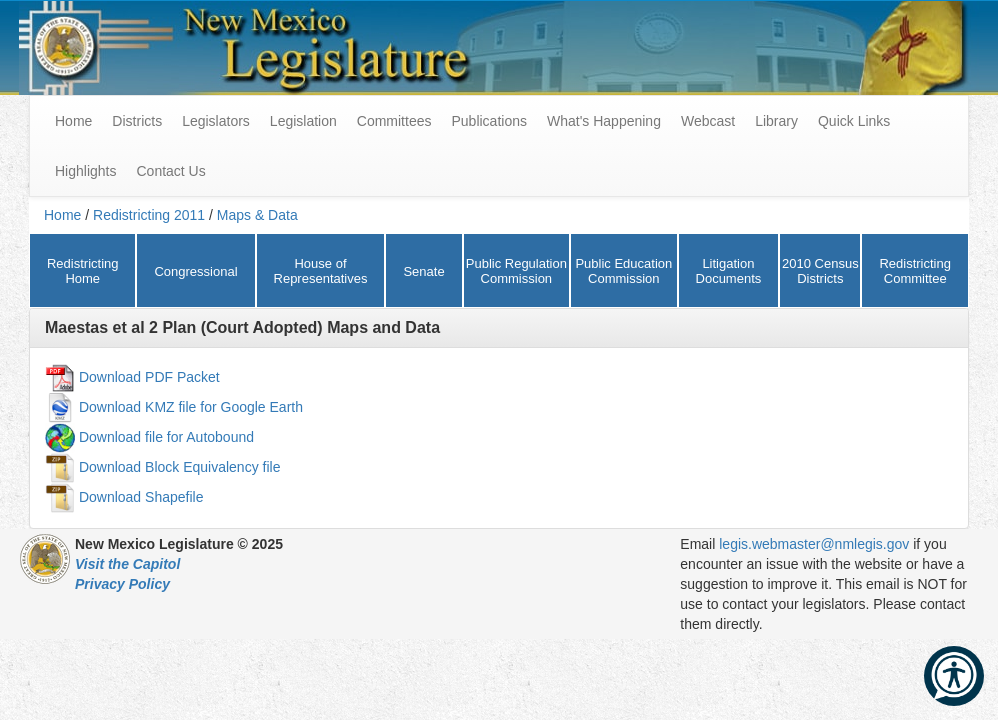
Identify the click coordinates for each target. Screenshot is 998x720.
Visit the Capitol (127, 564)
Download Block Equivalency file (180, 466)
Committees (394, 121)
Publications (489, 121)
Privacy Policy (122, 584)
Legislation (303, 121)
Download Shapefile (141, 496)
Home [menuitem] (73, 121)
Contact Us (170, 171)
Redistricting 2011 (149, 215)
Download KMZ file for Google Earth (191, 406)
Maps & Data (257, 215)
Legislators (216, 121)
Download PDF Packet (149, 376)
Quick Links (854, 121)
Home (62, 215)
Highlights (85, 171)
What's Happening (604, 121)
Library (776, 121)
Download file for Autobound (166, 436)
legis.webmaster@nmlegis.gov (814, 544)
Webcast (708, 121)
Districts (137, 121)
